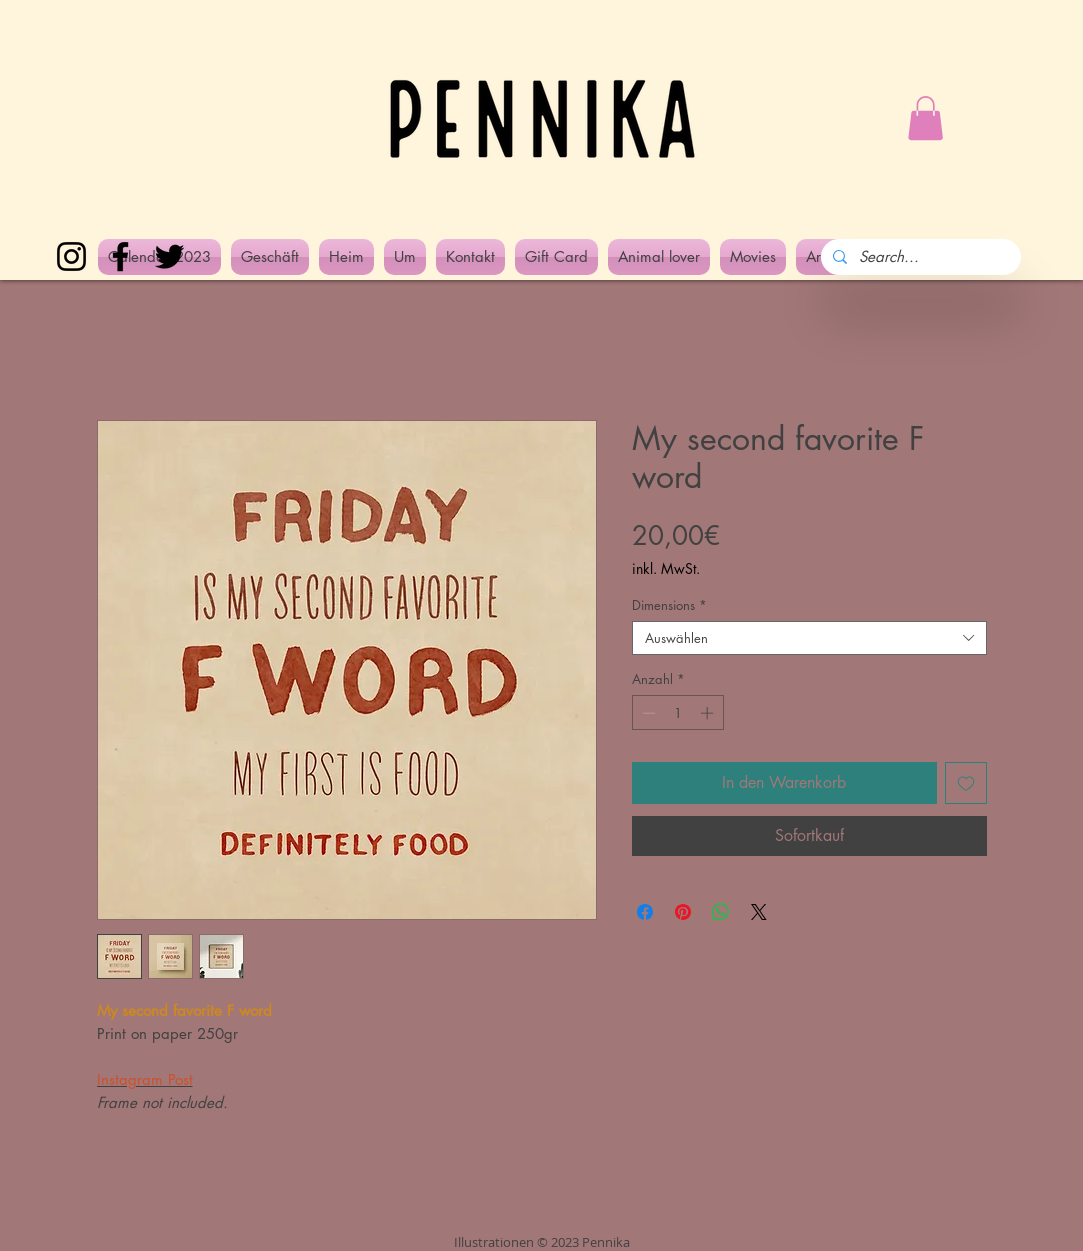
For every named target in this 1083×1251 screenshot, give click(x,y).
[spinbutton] (677, 713)
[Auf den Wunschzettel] (966, 783)
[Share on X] (759, 912)
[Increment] (709, 713)
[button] (925, 118)
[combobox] (809, 638)
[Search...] (919, 257)
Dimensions (669, 605)
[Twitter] (169, 256)
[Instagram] (71, 256)
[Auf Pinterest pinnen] (683, 912)
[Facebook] (120, 256)
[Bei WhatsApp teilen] (721, 912)
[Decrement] (647, 713)
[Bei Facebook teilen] (645, 912)
